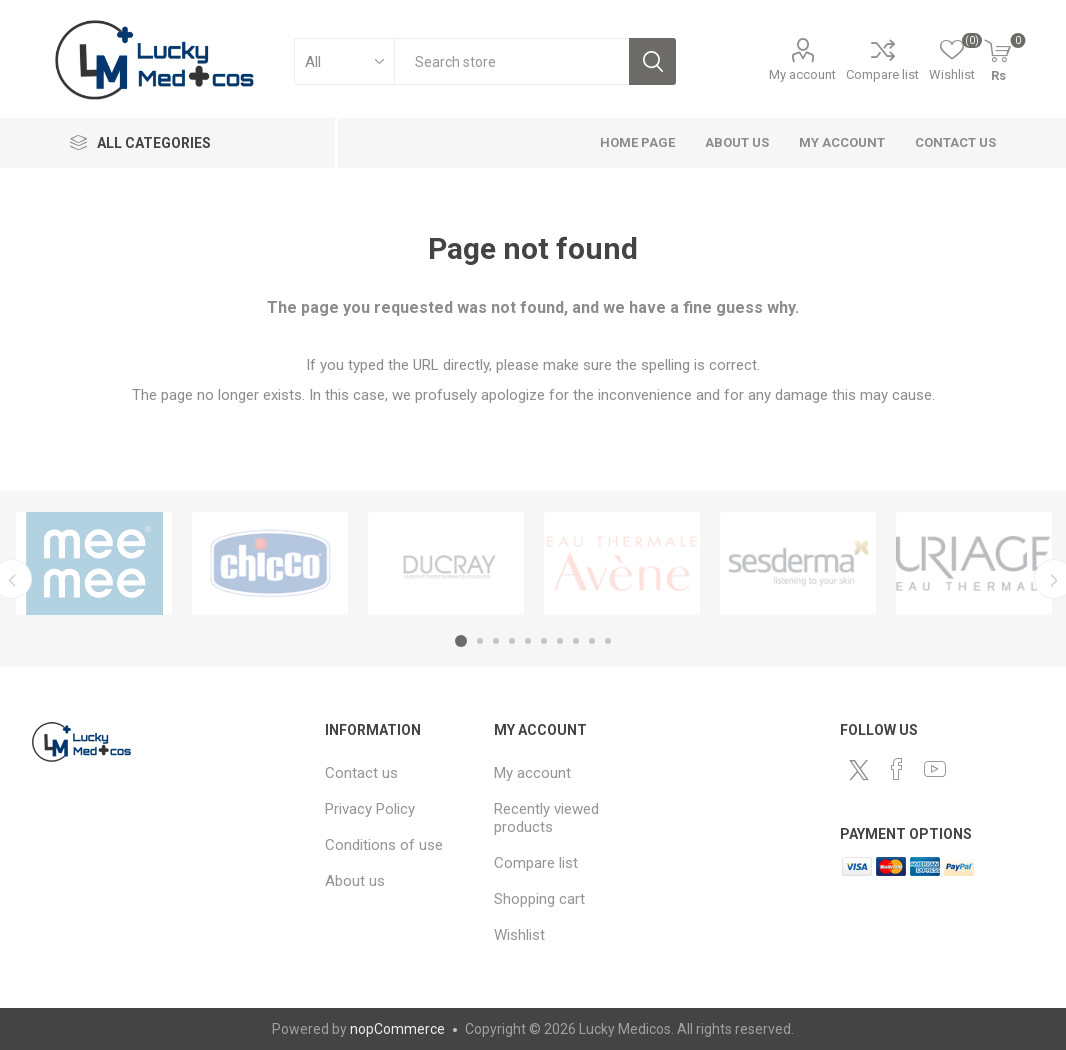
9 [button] (592, 641)
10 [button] (608, 641)
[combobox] (511, 61)
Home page (637, 142)
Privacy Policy (370, 809)
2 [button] (480, 641)
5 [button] (528, 641)
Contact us (955, 142)
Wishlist (519, 935)
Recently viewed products (546, 818)
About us (737, 142)
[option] (94, 563)
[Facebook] (897, 769)
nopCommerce (397, 1029)
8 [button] (576, 641)
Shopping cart (539, 899)
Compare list (882, 74)
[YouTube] (935, 769)
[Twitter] (859, 770)
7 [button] (560, 641)
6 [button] (544, 641)
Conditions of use (384, 845)
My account (802, 74)
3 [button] (496, 641)
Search (652, 61)
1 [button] (461, 641)
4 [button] (512, 641)
